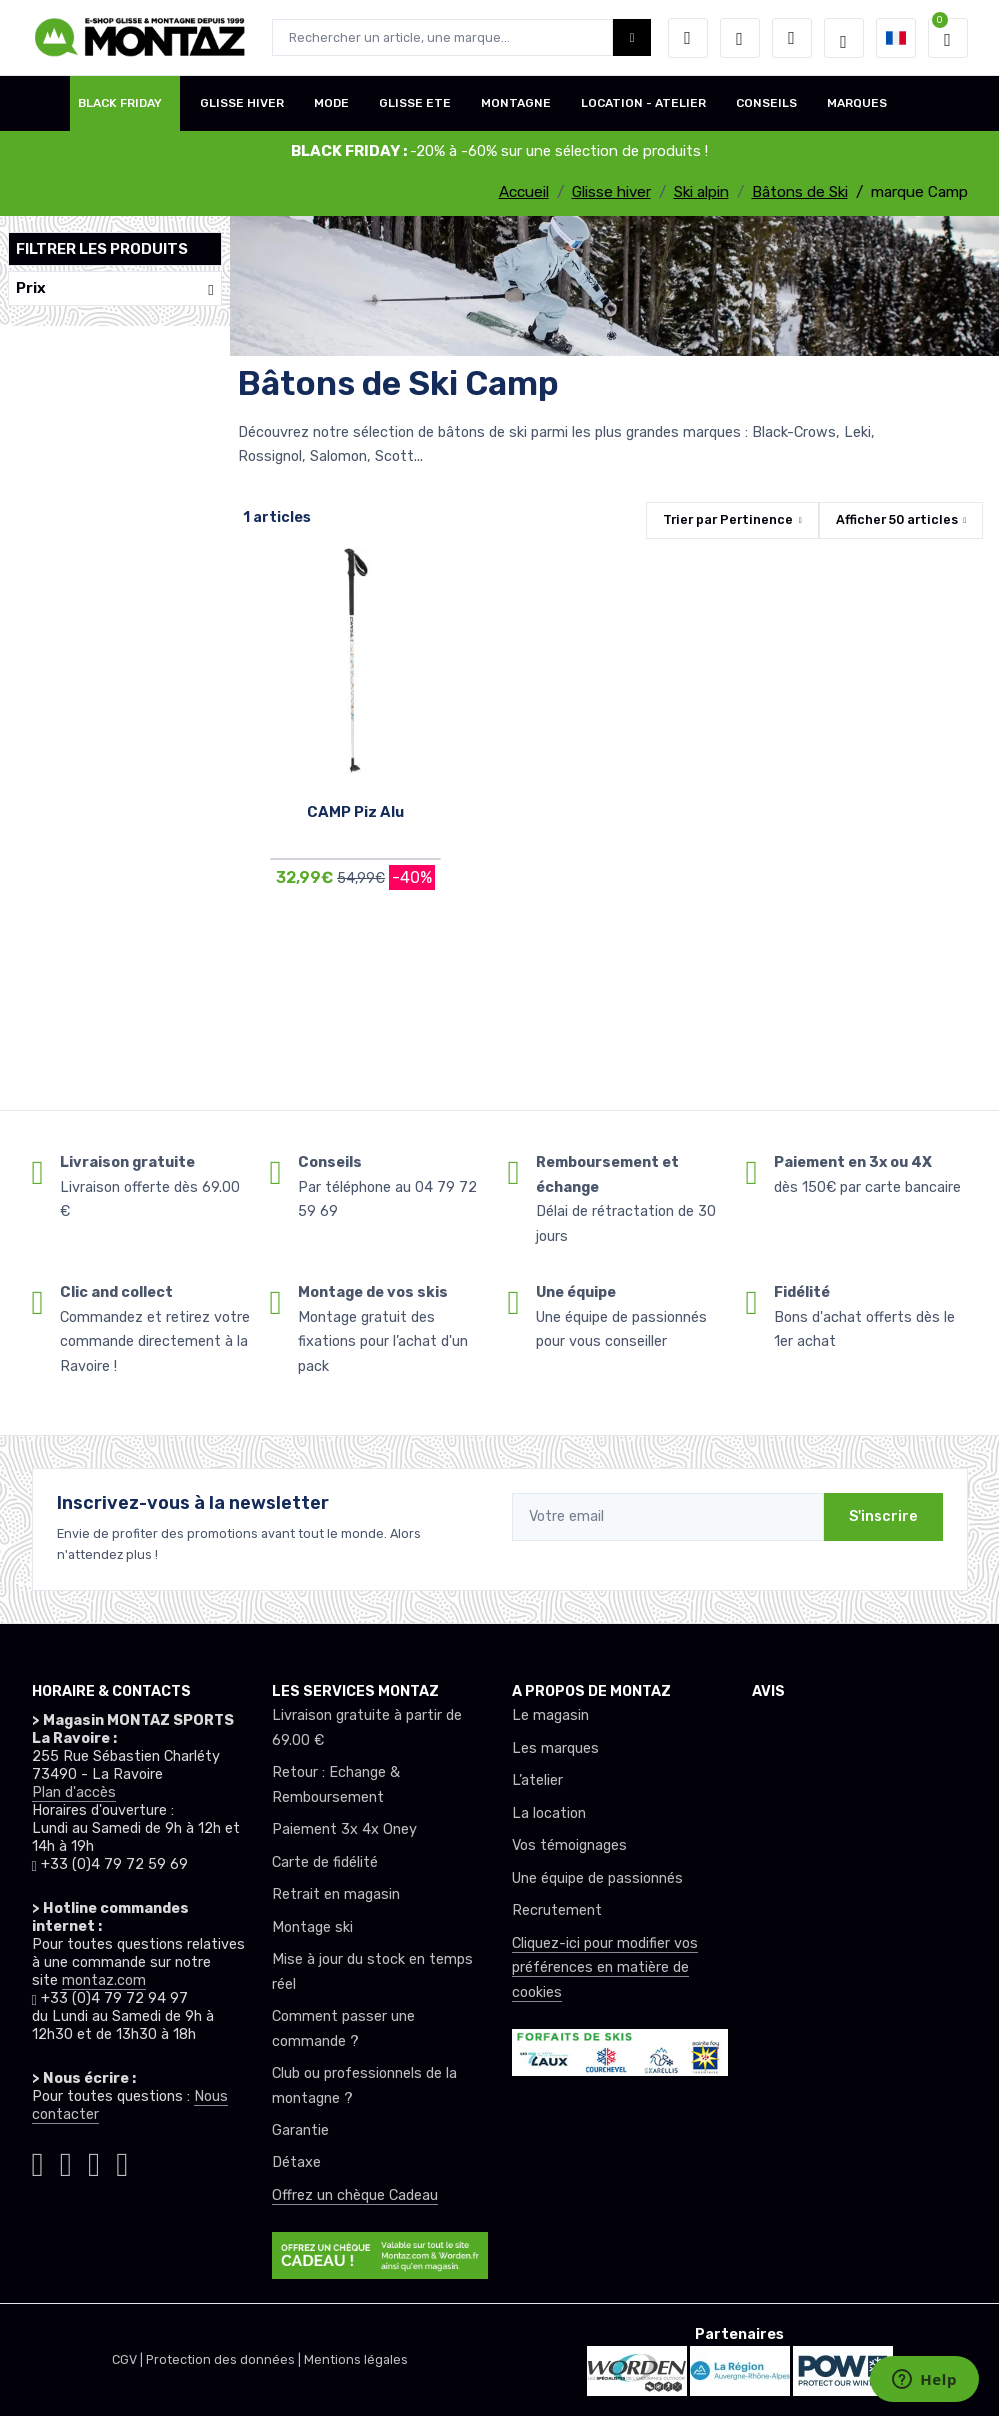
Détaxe (296, 2162)
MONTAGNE (516, 103)
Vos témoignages (569, 1845)
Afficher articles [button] (897, 519)
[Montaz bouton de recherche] (632, 37)
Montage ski (312, 1927)
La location (549, 1813)
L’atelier (537, 1780)
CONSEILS (766, 103)
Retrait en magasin (336, 1894)
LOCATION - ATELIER (643, 103)
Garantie (300, 2130)
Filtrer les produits (102, 249)
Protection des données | (225, 2359)
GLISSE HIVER (242, 103)
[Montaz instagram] (38, 2160)
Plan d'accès (74, 1792)
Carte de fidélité (325, 1862)
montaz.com (104, 1980)
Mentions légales (356, 2359)
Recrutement (557, 1910)
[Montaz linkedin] (122, 2160)
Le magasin (550, 1715)
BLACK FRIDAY (120, 103)
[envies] (740, 38)
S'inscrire (883, 1516)
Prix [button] (115, 288)
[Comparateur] (792, 38)
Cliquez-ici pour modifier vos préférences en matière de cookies (605, 1968)
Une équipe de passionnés (597, 1878)
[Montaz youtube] (94, 2160)
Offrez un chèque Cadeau (355, 2195)
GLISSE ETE (415, 103)
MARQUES (857, 103)
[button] (688, 38)
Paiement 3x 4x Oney (344, 1829)
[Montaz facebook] (66, 2160)
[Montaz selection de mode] (844, 38)
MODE (331, 103)
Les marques (555, 1748)
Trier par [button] (728, 519)
